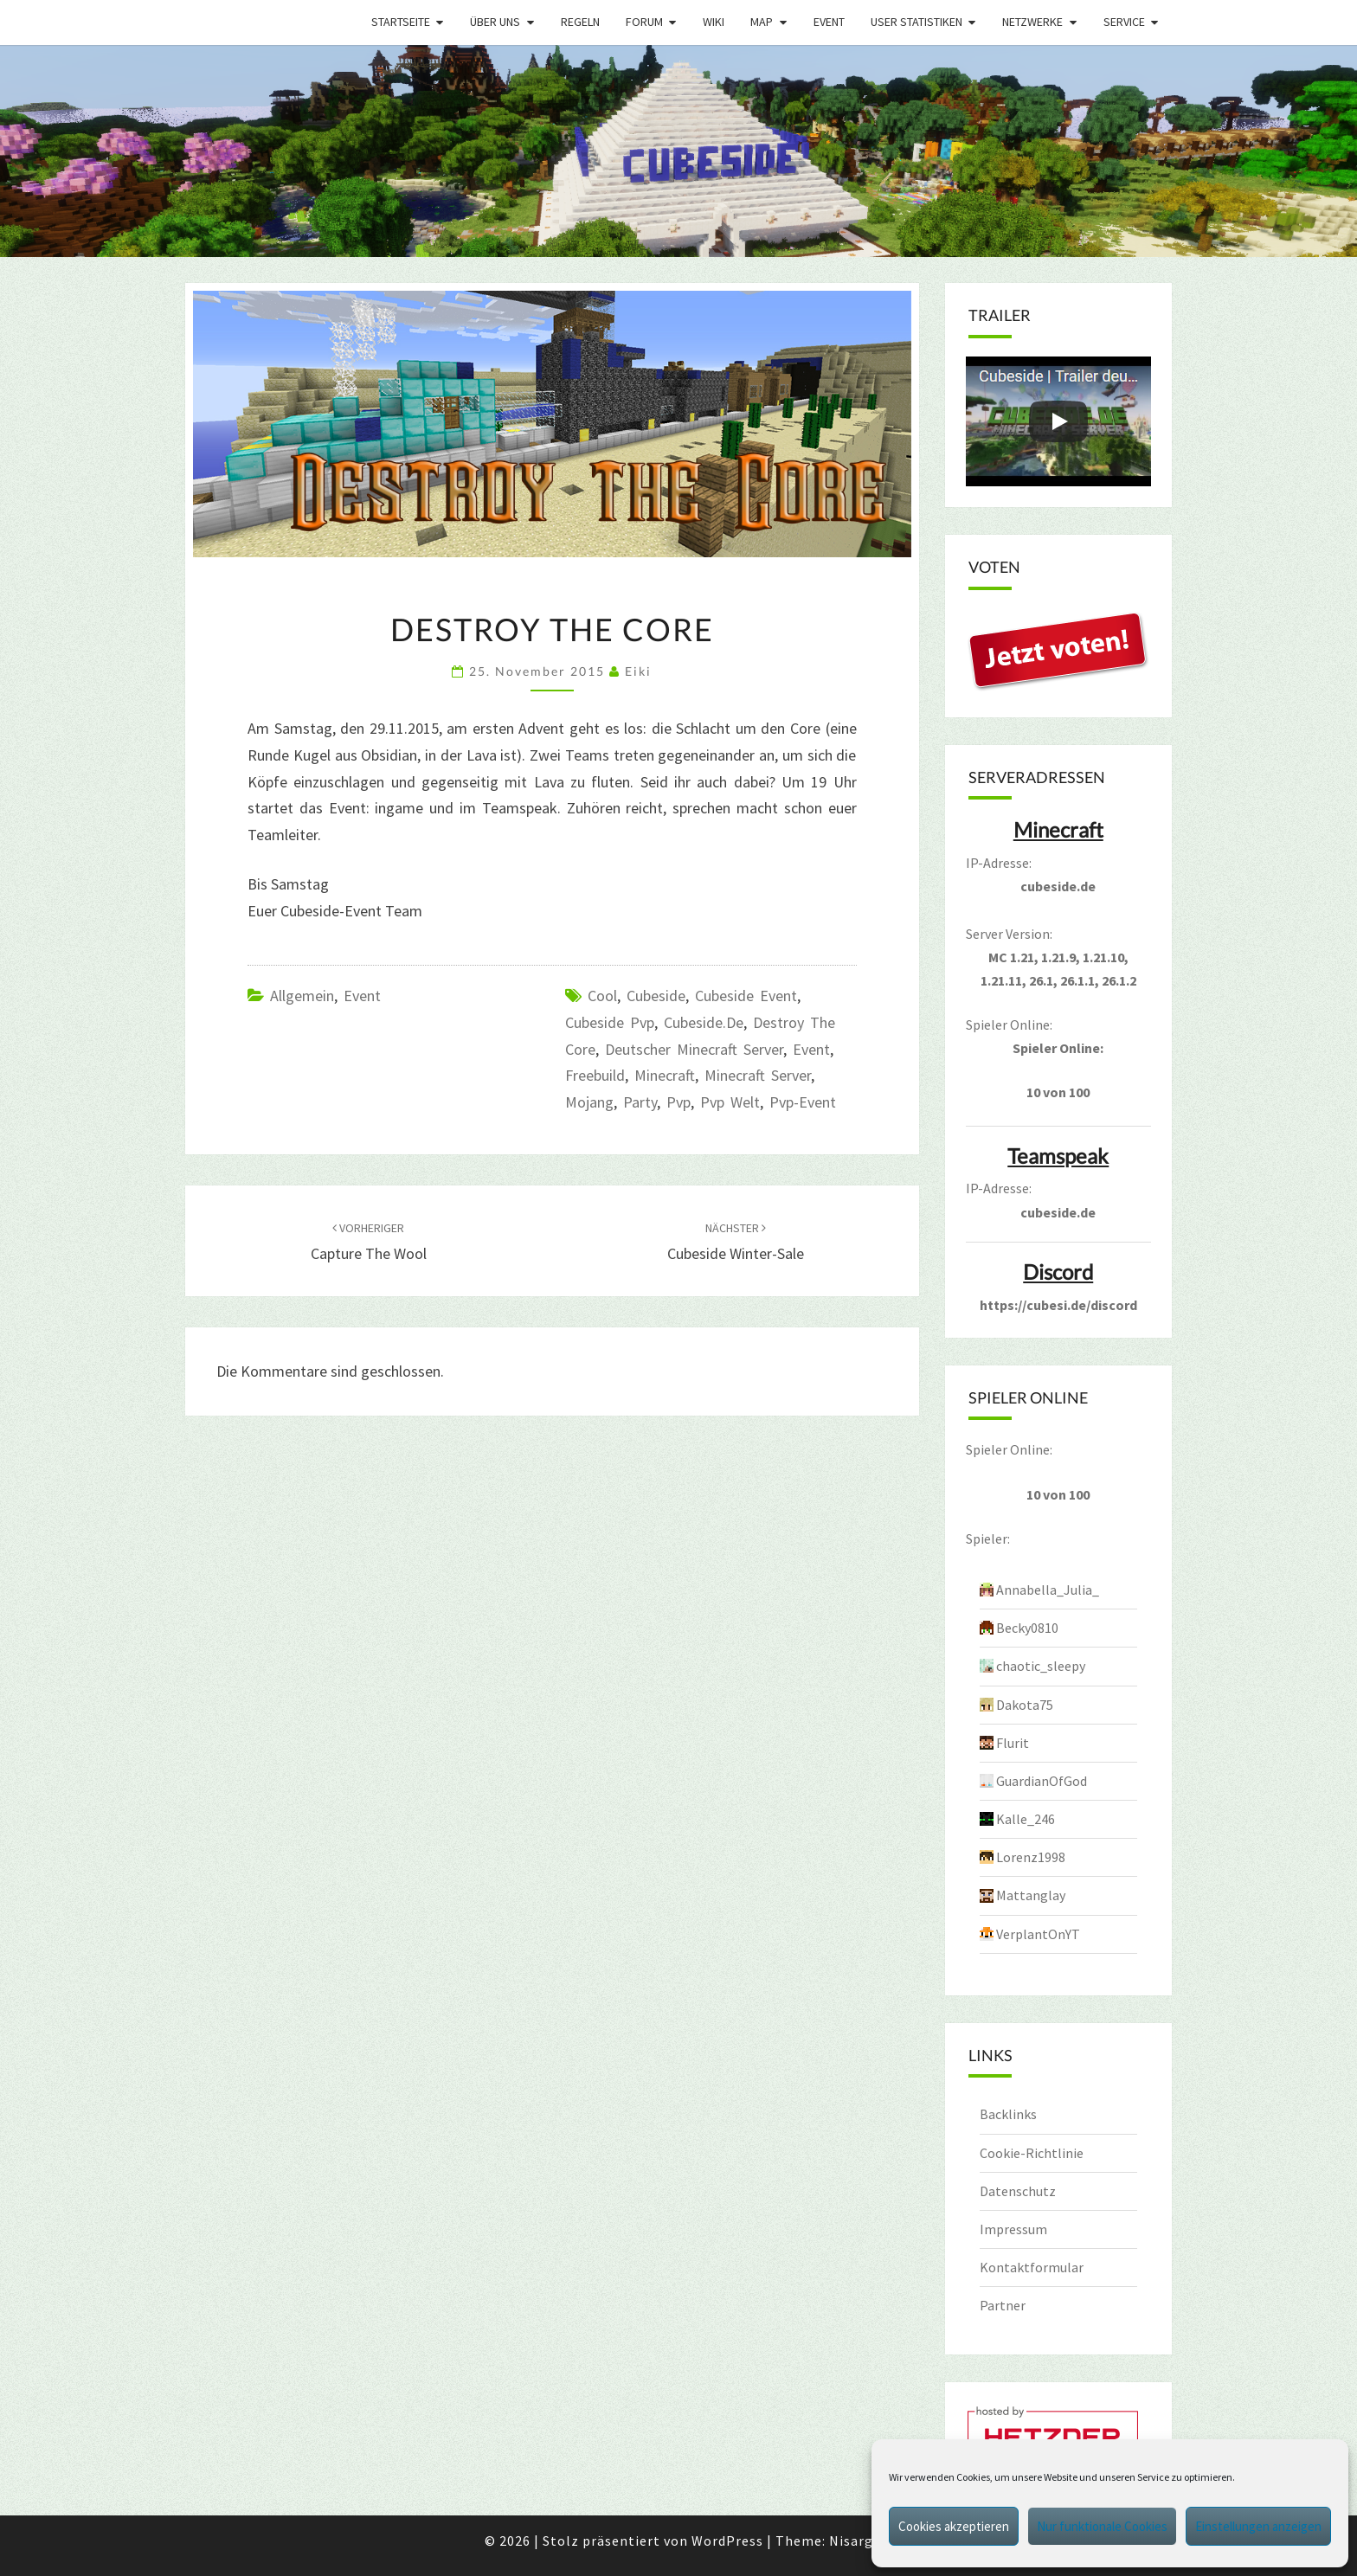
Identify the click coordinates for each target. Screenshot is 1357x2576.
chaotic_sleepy (1040, 1665)
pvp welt (730, 1102)
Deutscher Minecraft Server (694, 1049)
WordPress (727, 2540)
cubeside (656, 995)
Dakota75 (1024, 1704)
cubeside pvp (609, 1022)
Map (761, 21)
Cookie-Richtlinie (1032, 2153)
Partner (1003, 2305)
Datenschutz (1018, 2191)
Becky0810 (1027, 1627)
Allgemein (302, 995)
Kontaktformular (1032, 2267)
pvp (678, 1102)
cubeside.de (703, 1022)
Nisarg (851, 2540)
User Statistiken (916, 21)
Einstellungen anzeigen (1258, 2526)
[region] (678, 151)
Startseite (400, 21)
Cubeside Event (746, 995)
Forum (644, 21)
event (811, 1049)
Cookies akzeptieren (953, 2526)
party (640, 1102)
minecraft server (757, 1075)
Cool (602, 995)
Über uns (495, 21)
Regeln (580, 21)
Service (1124, 21)
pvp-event (802, 1102)
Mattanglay (1030, 1895)
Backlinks (1008, 2114)
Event (829, 21)
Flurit (1012, 1742)
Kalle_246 (1025, 1819)
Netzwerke (1032, 21)
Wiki (713, 21)
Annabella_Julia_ (1047, 1589)
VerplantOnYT (1038, 1934)
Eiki (638, 671)
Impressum (1013, 2229)
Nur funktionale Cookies (1102, 2526)
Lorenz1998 (1030, 1857)
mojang (589, 1102)
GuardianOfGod (1041, 1780)
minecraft (664, 1075)
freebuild (595, 1075)
